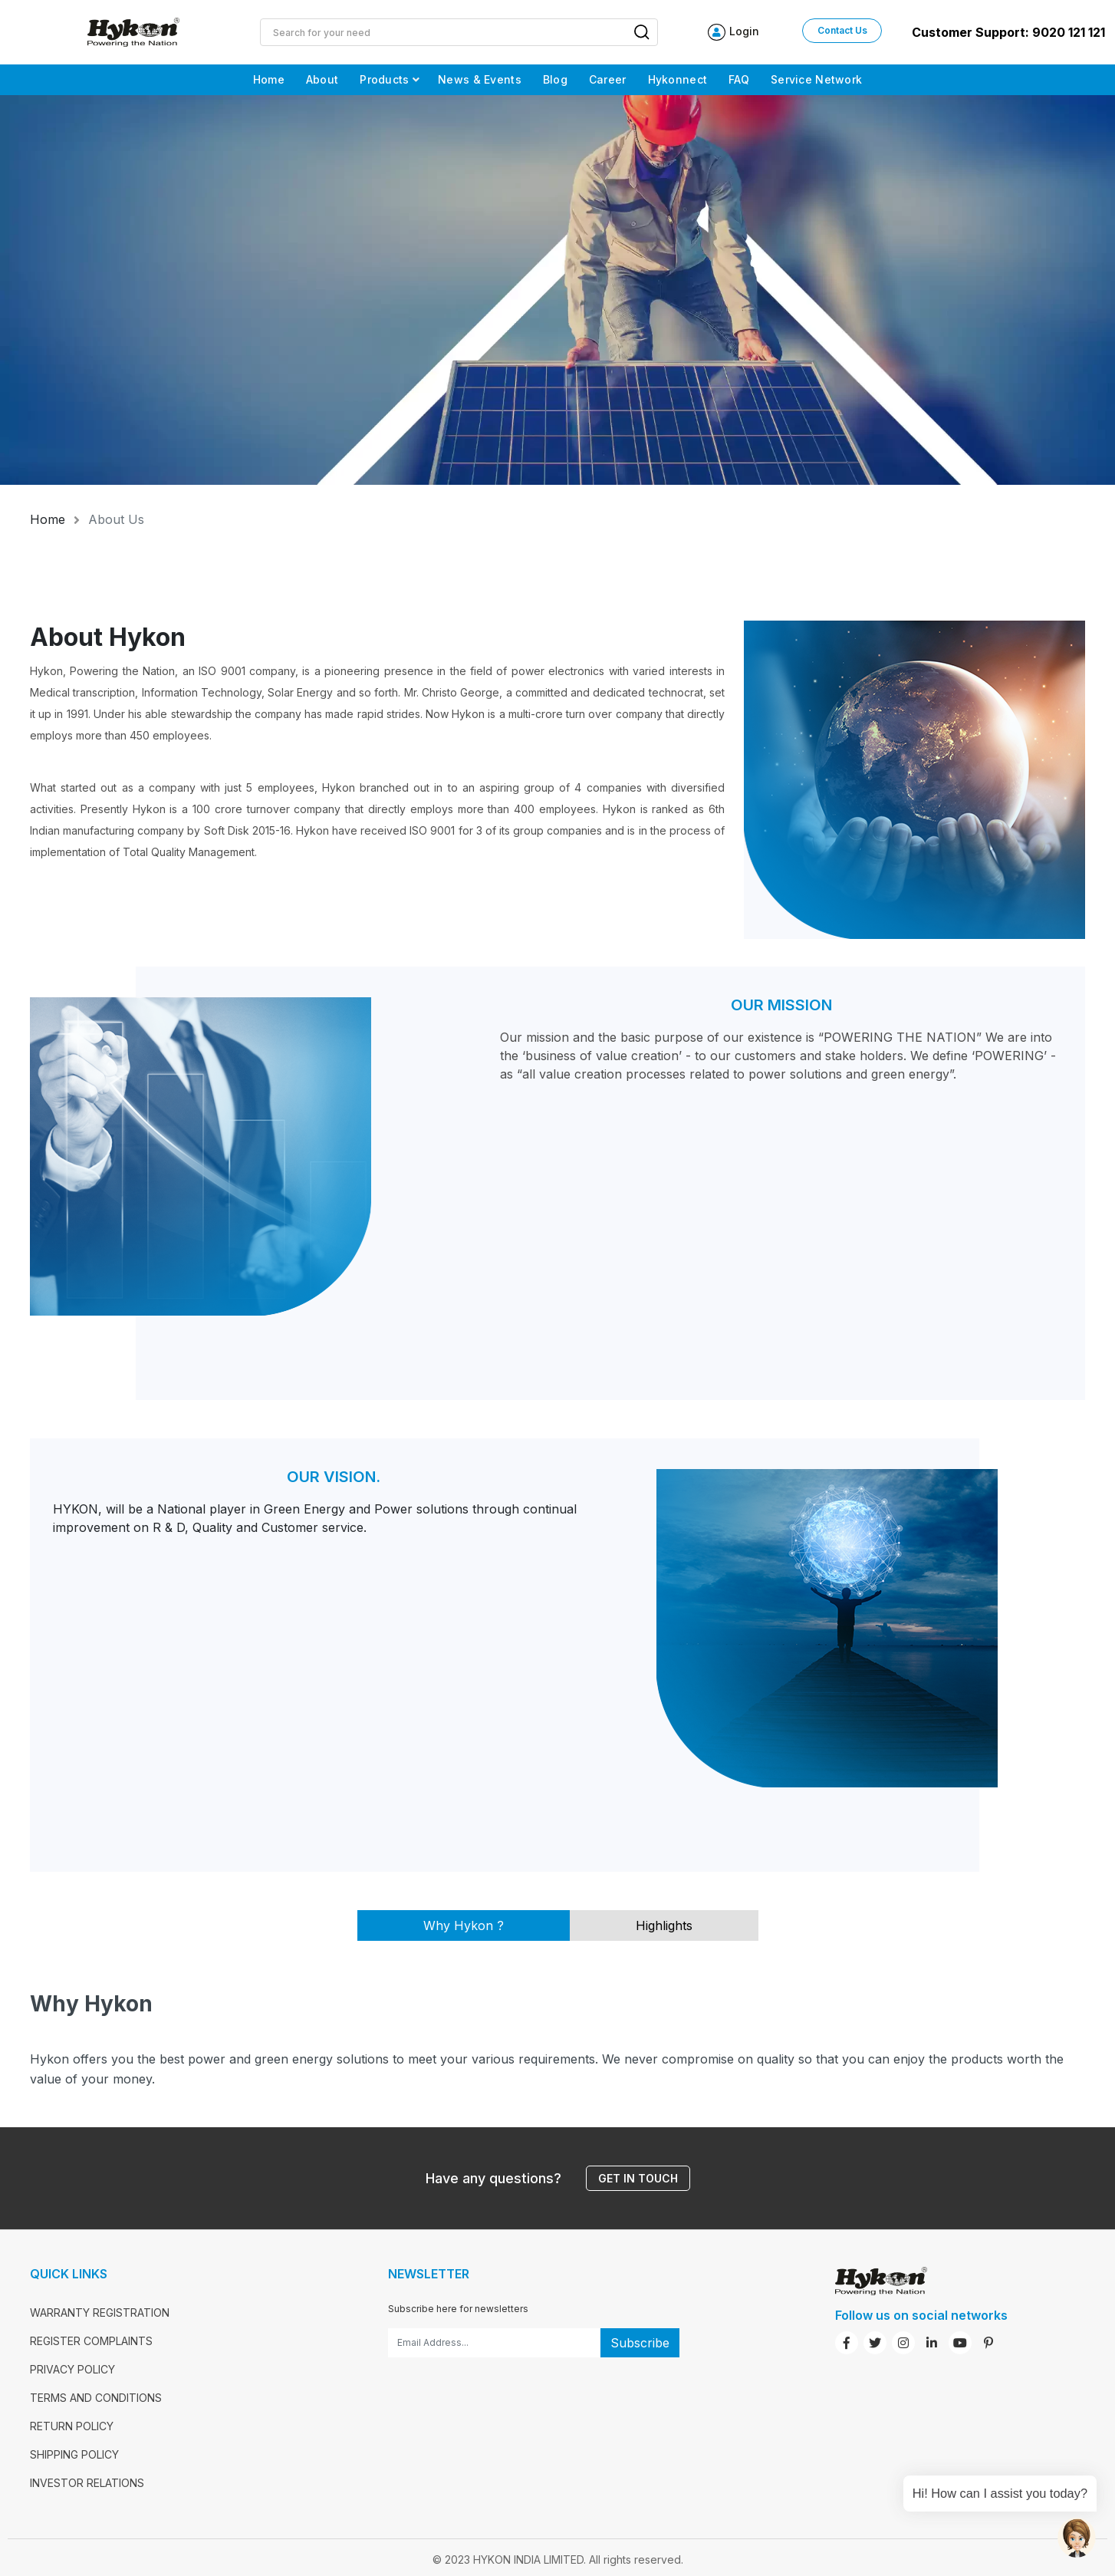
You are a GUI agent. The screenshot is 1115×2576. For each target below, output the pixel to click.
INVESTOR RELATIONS (87, 2482)
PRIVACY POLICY (72, 2369)
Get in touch (638, 2178)
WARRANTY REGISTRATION (99, 2312)
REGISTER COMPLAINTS (91, 2340)
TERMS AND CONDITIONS (96, 2397)
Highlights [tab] (664, 1925)
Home (47, 519)
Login (744, 31)
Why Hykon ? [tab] (463, 1925)
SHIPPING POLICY (74, 2454)
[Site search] (443, 32)
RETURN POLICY (71, 2426)
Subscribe (639, 2342)
